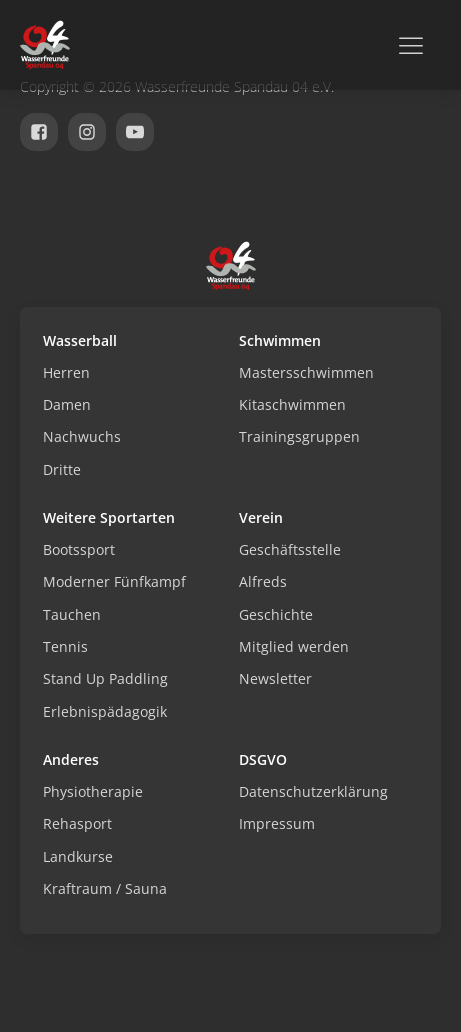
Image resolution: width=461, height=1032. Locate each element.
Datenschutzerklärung (313, 791)
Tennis (65, 646)
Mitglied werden (294, 646)
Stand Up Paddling (105, 678)
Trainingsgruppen (299, 436)
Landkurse (78, 856)
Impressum (277, 823)
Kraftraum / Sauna (105, 888)
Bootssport (79, 549)
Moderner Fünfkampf (114, 581)
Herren (66, 372)
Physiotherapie (93, 791)
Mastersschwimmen (306, 372)
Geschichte (276, 614)
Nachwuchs (82, 436)
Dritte (62, 469)
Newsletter (275, 678)
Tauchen (72, 614)
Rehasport (77, 823)
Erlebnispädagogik (105, 711)
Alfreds (263, 581)
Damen (67, 404)
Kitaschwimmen (292, 404)
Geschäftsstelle (290, 549)
